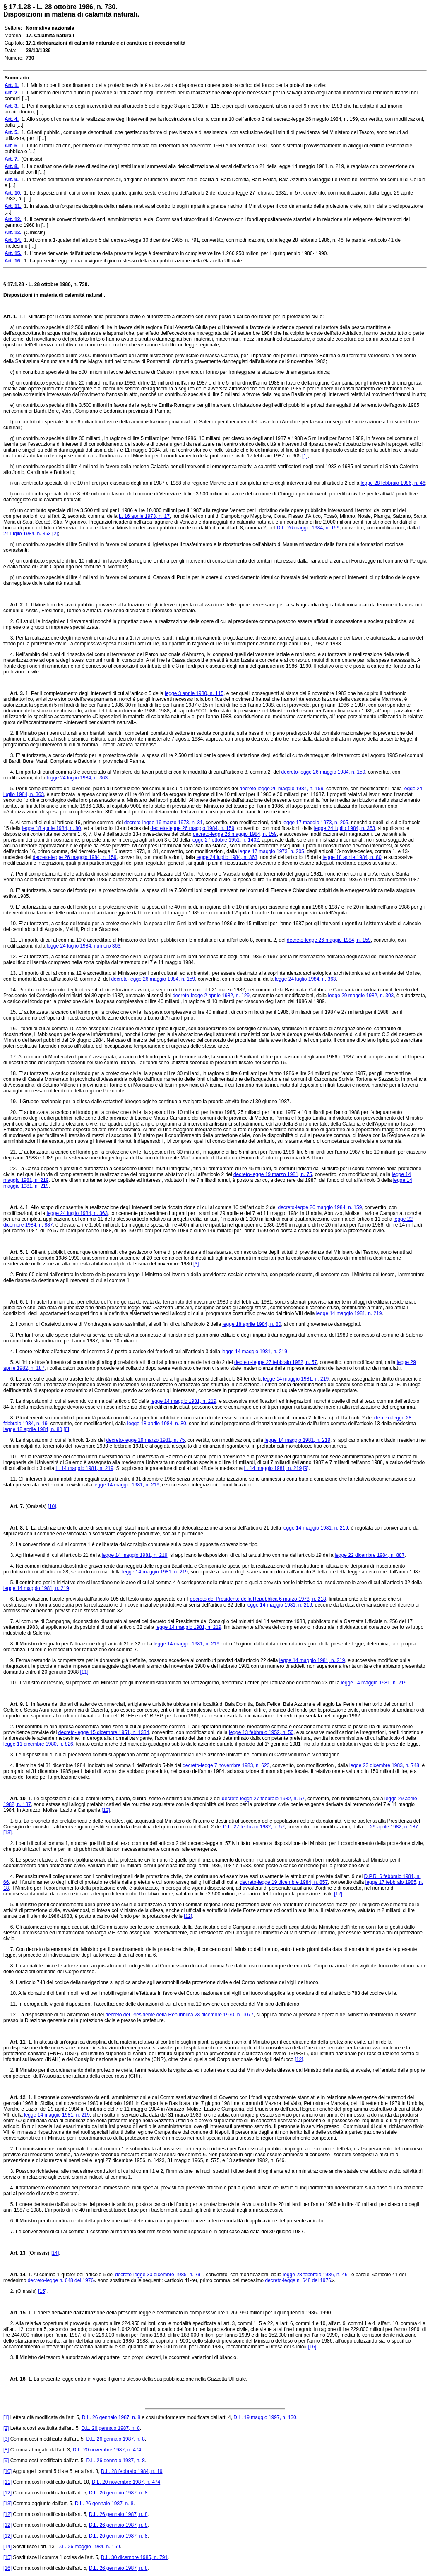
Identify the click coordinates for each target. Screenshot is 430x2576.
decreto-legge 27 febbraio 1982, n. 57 (275, 1362)
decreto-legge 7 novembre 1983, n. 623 (226, 1765)
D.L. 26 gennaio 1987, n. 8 (111, 2417)
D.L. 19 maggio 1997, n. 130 (264, 2417)
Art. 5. (13, 1252)
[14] (54, 2253)
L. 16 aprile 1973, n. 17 (144, 516)
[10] (52, 1506)
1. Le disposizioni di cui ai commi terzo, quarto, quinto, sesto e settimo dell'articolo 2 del (124, 1799)
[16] (312, 2347)
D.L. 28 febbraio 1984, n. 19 (132, 2471)
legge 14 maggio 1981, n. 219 (349, 1313)
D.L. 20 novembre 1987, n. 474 (107, 2450)
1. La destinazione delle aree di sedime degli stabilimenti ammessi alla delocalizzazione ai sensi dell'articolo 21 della (153, 1528)
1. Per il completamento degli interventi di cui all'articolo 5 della (94, 693)
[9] (305, 1468)
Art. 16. (15, 2379)
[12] (105, 1810)
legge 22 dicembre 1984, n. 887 (370, 1555)
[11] (84, 1672)
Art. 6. (13, 1302)
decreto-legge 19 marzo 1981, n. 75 (272, 1174)
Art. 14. (15, 2275)
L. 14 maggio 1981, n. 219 (84, 1468)
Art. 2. (13, 605)
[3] (196, 1264)
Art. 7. (13, 1506)
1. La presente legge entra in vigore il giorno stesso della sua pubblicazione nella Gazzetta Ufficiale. (137, 2379)
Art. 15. (15, 2313)
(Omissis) (36, 1506)
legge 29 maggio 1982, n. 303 (361, 995)
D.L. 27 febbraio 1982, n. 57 (254, 1827)
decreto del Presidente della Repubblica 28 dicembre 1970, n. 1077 (179, 2015)
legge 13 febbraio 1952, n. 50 (261, 1732)
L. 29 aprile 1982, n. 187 (391, 1827)
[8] (66, 1429)
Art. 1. (10, 317)
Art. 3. (13, 693)
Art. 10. (15, 1799)
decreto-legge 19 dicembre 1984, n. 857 (284, 1882)
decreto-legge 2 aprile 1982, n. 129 (211, 995)
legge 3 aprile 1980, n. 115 (194, 693)
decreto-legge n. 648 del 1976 (61, 2280)
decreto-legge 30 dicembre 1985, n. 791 (159, 2275)
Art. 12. (15, 2097)
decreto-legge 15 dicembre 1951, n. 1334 (103, 1732)
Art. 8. (13, 1528)
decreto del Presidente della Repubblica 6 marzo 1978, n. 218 (258, 1599)
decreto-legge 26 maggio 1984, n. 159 (323, 772)
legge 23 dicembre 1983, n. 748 (384, 1765)
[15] (42, 2291)
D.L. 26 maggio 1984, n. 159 (308, 528)
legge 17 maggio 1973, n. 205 (315, 822)
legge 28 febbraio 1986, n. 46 (392, 483)
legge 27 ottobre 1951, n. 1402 (225, 840)
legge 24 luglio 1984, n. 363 (77, 778)
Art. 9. (13, 1704)
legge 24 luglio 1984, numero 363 (83, 946)
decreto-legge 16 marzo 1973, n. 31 (163, 822)
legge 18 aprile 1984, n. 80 (51, 828)
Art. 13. (15, 2253)
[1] (304, 456)
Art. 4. (13, 1207)
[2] (55, 533)
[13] (7, 1832)
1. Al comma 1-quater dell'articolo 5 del (71, 2275)
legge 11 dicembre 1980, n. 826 (38, 1744)
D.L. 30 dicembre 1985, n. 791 (134, 2557)
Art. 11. (15, 2042)
